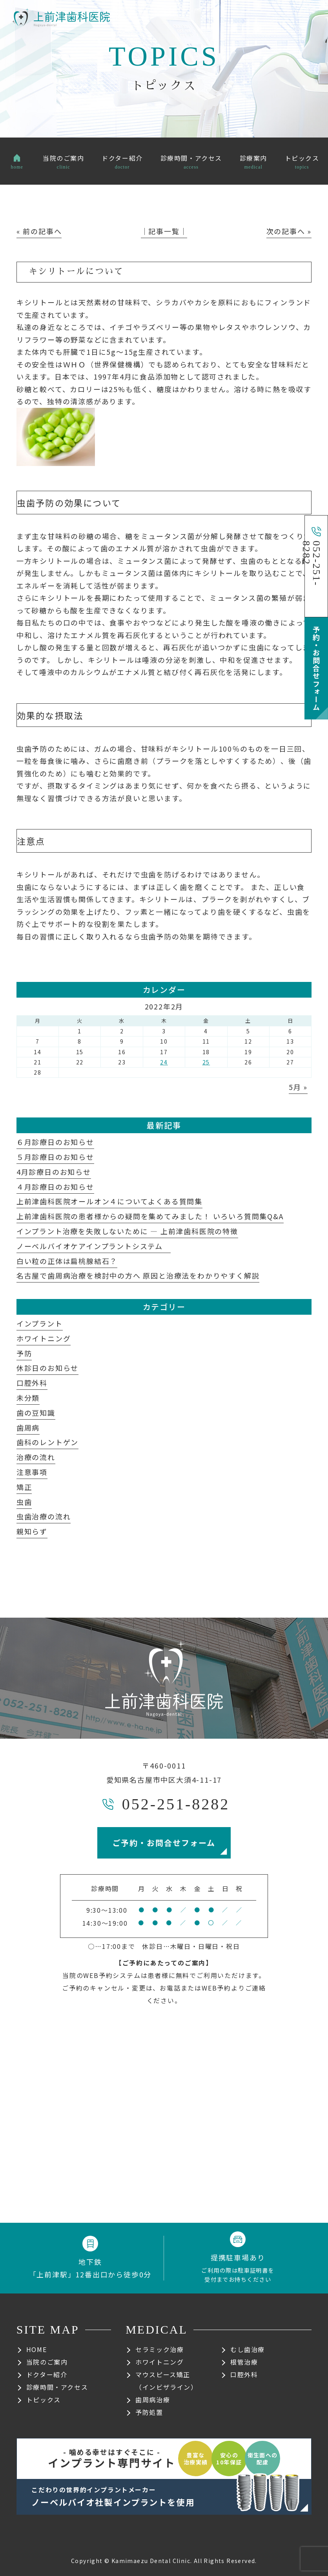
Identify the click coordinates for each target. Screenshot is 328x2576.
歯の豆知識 (35, 1412)
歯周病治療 (152, 2399)
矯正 (24, 1487)
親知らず (31, 1531)
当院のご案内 (47, 2362)
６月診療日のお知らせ (55, 1142)
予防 (24, 1353)
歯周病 (28, 1427)
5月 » (298, 1087)
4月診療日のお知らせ (53, 1172)
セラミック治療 (159, 2349)
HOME (36, 2349)
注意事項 (31, 1472)
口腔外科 (31, 1383)
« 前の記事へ (39, 231)
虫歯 (24, 1502)
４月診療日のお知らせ (55, 1187)
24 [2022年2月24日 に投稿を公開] (164, 1062)
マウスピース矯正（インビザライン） (166, 2381)
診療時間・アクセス (57, 2387)
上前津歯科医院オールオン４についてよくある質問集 (109, 1201)
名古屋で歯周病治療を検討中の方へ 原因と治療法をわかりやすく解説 (138, 1275)
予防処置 (149, 2412)
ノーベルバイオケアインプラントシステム (93, 1246)
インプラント (39, 1323)
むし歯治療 (247, 2349)
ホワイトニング (43, 1338)
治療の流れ (35, 1457)
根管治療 (244, 2362)
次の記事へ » (289, 231)
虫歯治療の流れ (43, 1516)
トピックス (43, 2399)
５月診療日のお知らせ (55, 1157)
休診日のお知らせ (47, 1368)
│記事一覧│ (164, 231)
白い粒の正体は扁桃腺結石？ (66, 1261)
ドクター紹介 (46, 2374)
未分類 (28, 1398)
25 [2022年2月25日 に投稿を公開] (206, 1062)
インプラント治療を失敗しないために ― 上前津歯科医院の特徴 (127, 1231)
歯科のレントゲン (47, 1442)
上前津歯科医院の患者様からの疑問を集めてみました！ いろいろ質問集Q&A (150, 1216)
